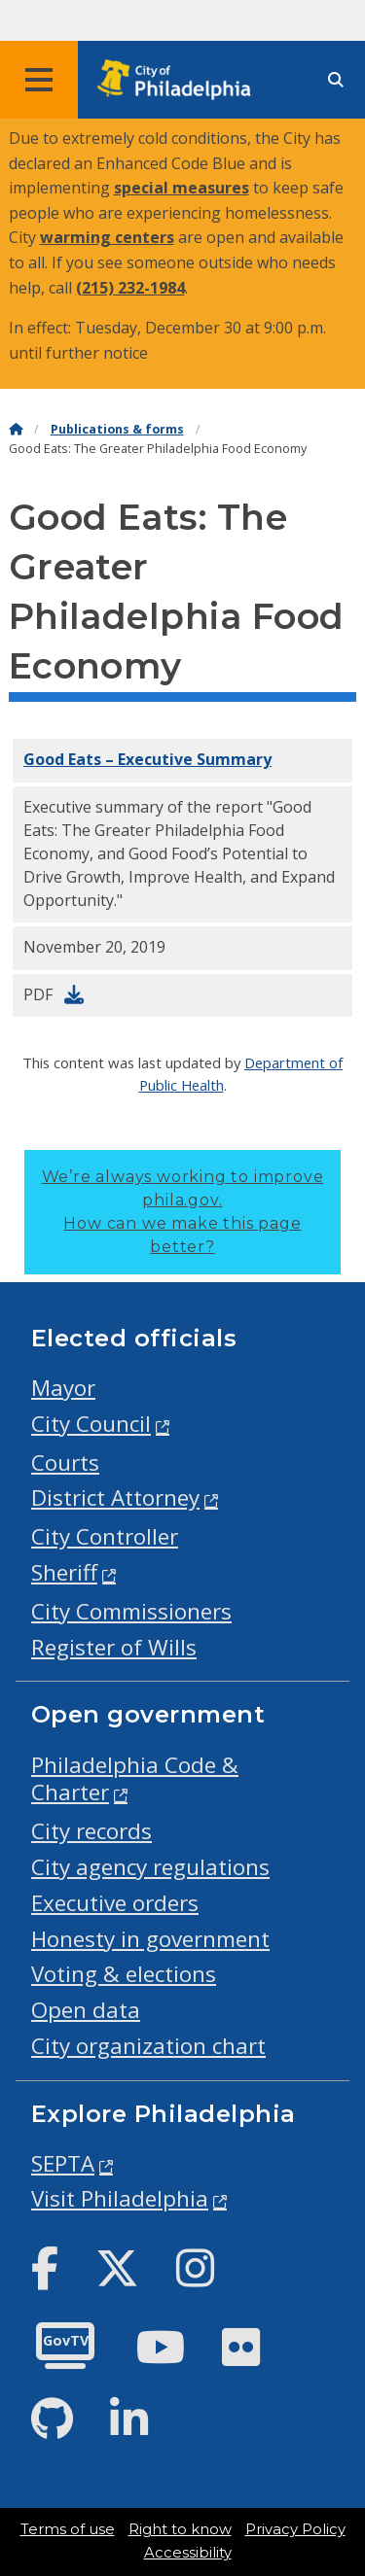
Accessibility (188, 2552)
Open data (85, 2010)
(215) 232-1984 (130, 287)
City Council (91, 1424)
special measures (181, 187)
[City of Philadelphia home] (180, 80)
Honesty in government (150, 1939)
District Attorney (115, 1497)
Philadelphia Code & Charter (134, 1779)
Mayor (63, 1388)
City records (91, 1831)
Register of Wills (114, 1647)
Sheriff (64, 1572)
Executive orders (115, 1903)
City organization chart (148, 2046)
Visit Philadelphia (119, 2198)
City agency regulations (150, 1867)
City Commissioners (131, 1611)
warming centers (107, 237)
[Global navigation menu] (39, 80)
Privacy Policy (295, 2529)
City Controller (104, 1536)
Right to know (180, 2529)
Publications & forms (117, 429)
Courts (65, 1462)
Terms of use (67, 2529)
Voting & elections (123, 1974)
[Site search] (336, 80)
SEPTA (62, 2163)
